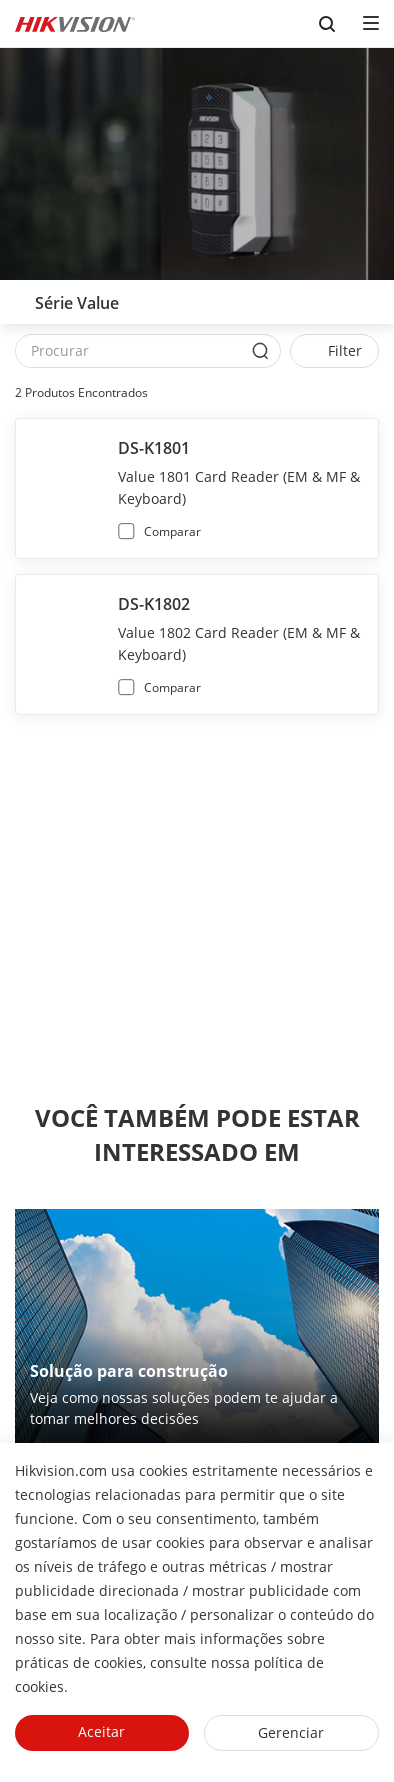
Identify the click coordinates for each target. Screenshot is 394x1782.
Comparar (172, 531)
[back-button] (19, 297)
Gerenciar (291, 1732)
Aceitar (101, 1731)
